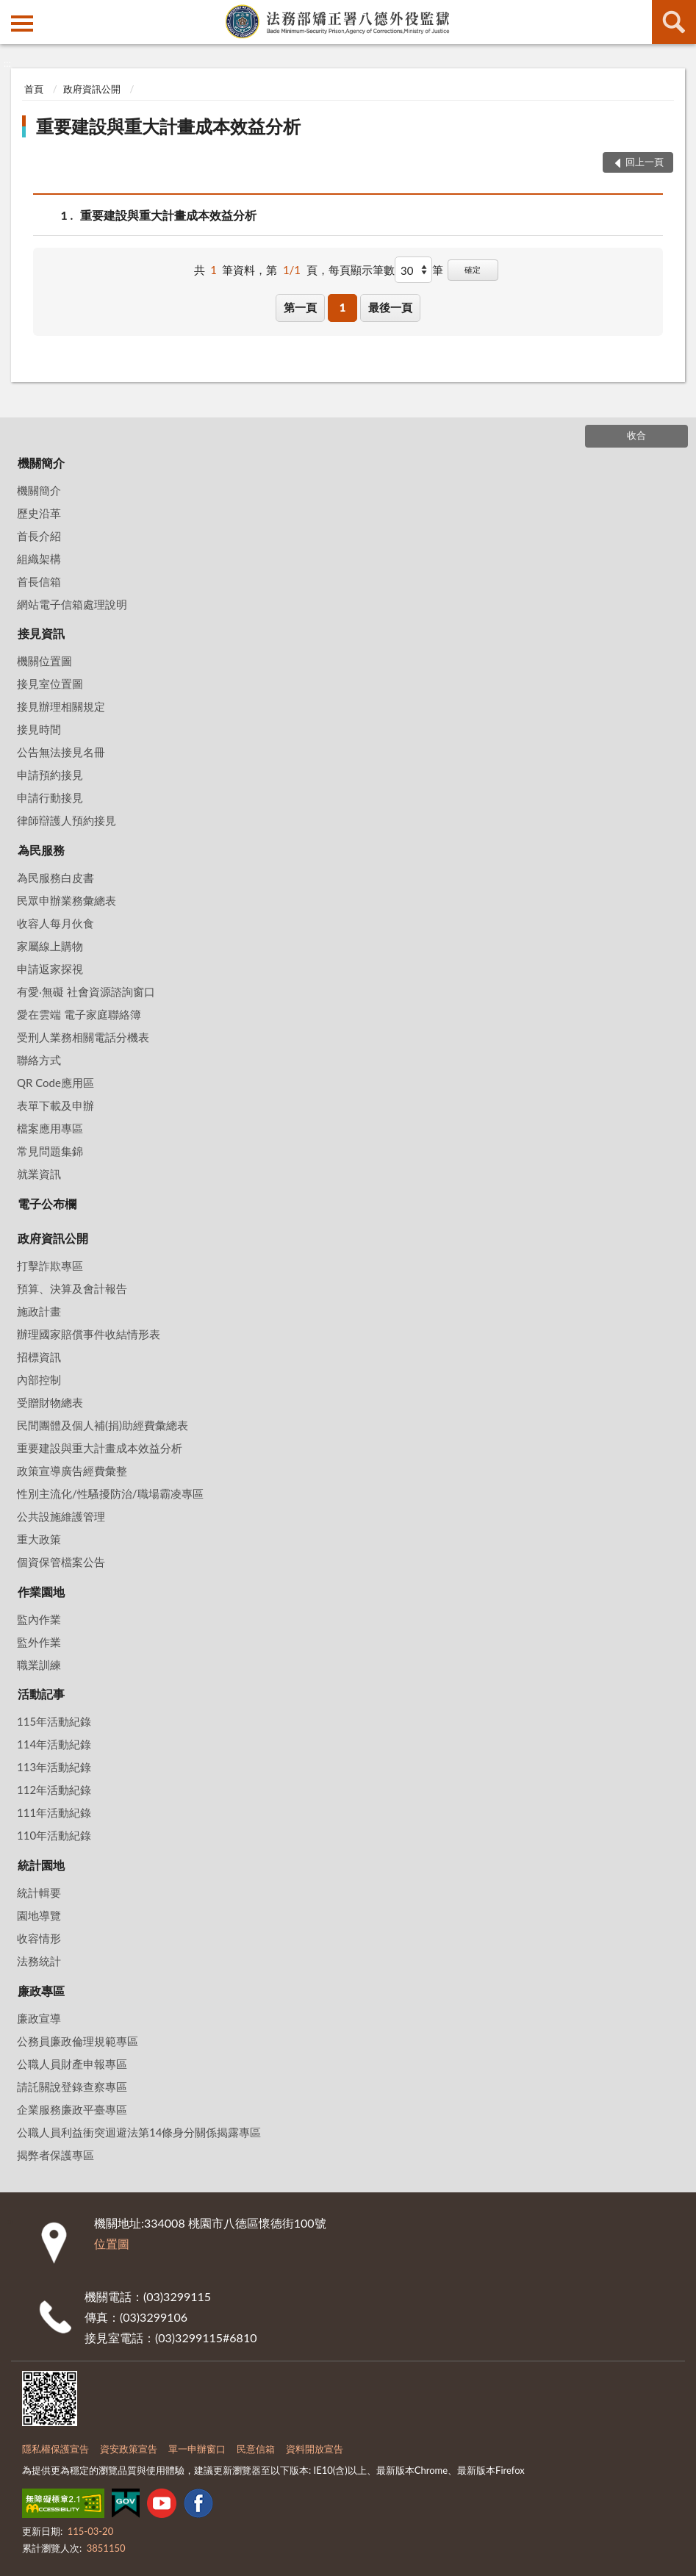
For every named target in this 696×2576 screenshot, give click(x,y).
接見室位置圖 (50, 683)
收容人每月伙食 (55, 923)
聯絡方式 (39, 1059)
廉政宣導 (39, 2018)
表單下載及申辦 (55, 1105)
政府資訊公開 (92, 89)
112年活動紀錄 (54, 1789)
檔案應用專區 (50, 1128)
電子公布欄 (47, 1203)
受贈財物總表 (50, 1402)
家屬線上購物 (50, 945)
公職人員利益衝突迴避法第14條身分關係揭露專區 (139, 2132)
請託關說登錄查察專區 (72, 2086)
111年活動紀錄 (54, 1812)
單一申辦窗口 (197, 2449)
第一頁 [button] (300, 307)
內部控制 (39, 1379)
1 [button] (343, 307)
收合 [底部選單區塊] (636, 435)
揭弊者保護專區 (55, 2154)
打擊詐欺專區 (50, 1265)
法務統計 (39, 1960)
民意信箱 (256, 2449)
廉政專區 (41, 1991)
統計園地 (41, 1865)
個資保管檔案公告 (61, 1561)
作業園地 (41, 1592)
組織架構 (39, 558)
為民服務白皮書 (55, 877)
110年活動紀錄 (54, 1835)
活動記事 (41, 1694)
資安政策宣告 (128, 2449)
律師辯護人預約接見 (66, 820)
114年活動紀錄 (54, 1744)
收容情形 (39, 1938)
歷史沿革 (39, 513)
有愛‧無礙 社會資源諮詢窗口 (86, 991)
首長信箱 (39, 581)
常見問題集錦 (50, 1151)
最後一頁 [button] (390, 307)
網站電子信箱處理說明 (72, 604)
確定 (472, 269)
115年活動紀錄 (54, 1721)
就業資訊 (39, 1173)
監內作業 (39, 1619)
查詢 (674, 22)
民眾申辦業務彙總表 (66, 900)
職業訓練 (39, 1664)
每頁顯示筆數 (362, 269)
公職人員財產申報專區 (72, 2063)
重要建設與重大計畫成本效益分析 (168, 126)
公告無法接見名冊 (61, 751)
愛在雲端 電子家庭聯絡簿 (79, 1014)
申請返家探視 (50, 968)
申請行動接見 (50, 797)
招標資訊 (39, 1356)
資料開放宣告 (314, 2449)
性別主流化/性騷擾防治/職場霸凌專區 (110, 1493)
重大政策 (39, 1539)
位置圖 (111, 2243)
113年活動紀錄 (54, 1766)
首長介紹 (39, 535)
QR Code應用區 (55, 1082)
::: (11, 11)
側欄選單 (22, 23)
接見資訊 (41, 633)
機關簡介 (41, 463)
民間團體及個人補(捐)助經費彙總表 (102, 1425)
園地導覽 (39, 1915)
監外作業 (39, 1641)
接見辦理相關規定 (61, 706)
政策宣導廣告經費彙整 (72, 1470)
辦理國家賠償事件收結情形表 (88, 1334)
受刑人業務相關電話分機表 (83, 1037)
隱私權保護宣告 (55, 2449)
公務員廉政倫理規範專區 (77, 2041)
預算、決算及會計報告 (72, 1288)
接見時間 (39, 729)
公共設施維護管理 (61, 1516)
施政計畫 (39, 1311)
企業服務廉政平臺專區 (72, 2109)
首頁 (33, 89)
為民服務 (41, 850)
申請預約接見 (50, 774)
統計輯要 (39, 1892)
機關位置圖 (44, 660)
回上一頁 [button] (644, 162)
